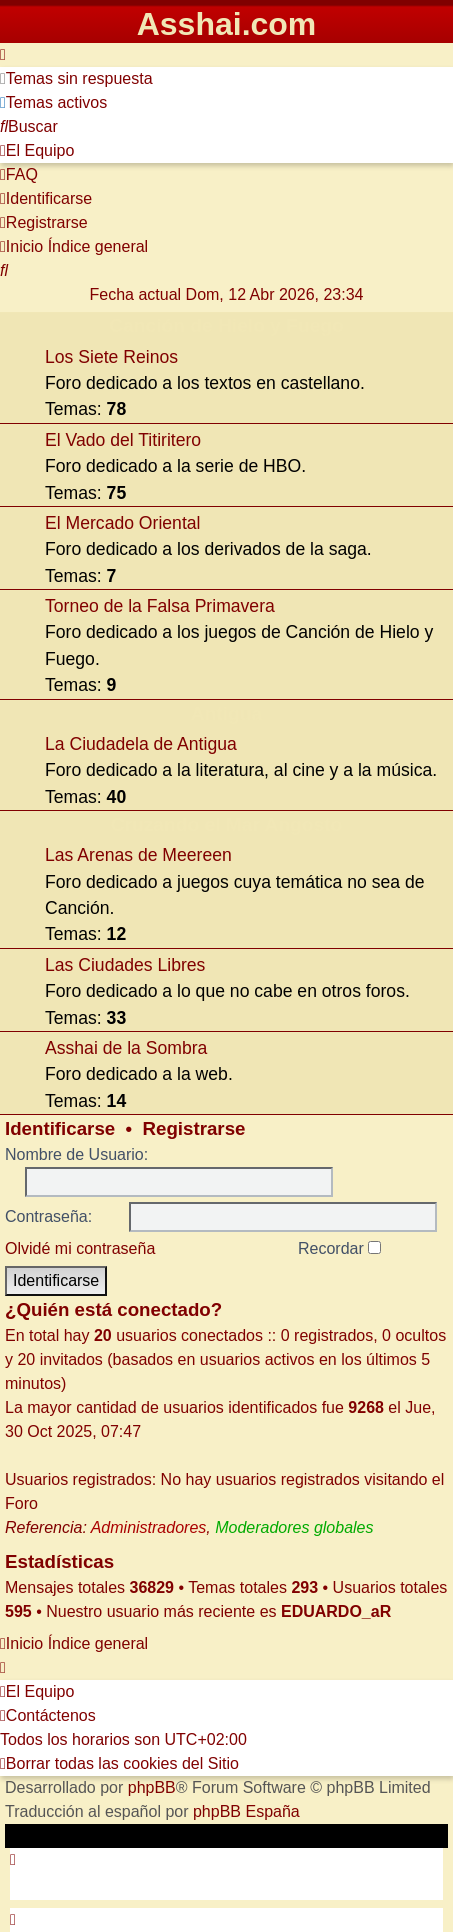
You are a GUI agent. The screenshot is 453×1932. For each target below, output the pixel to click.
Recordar (339, 1248)
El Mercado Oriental (122, 523)
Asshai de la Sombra (126, 1048)
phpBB (152, 1787)
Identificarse (60, 1128)
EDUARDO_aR (336, 1611)
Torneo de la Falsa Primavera (160, 606)
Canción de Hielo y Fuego (226, 325)
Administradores (149, 1527)
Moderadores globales (294, 1527)
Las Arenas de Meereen (138, 855)
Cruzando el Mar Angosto (227, 824)
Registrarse (194, 1128)
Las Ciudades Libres (125, 965)
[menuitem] (76, 78)
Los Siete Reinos (111, 357)
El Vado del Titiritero (123, 440)
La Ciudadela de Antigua (141, 744)
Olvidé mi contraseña (80, 1248)
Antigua (226, 713)
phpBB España (246, 1811)
